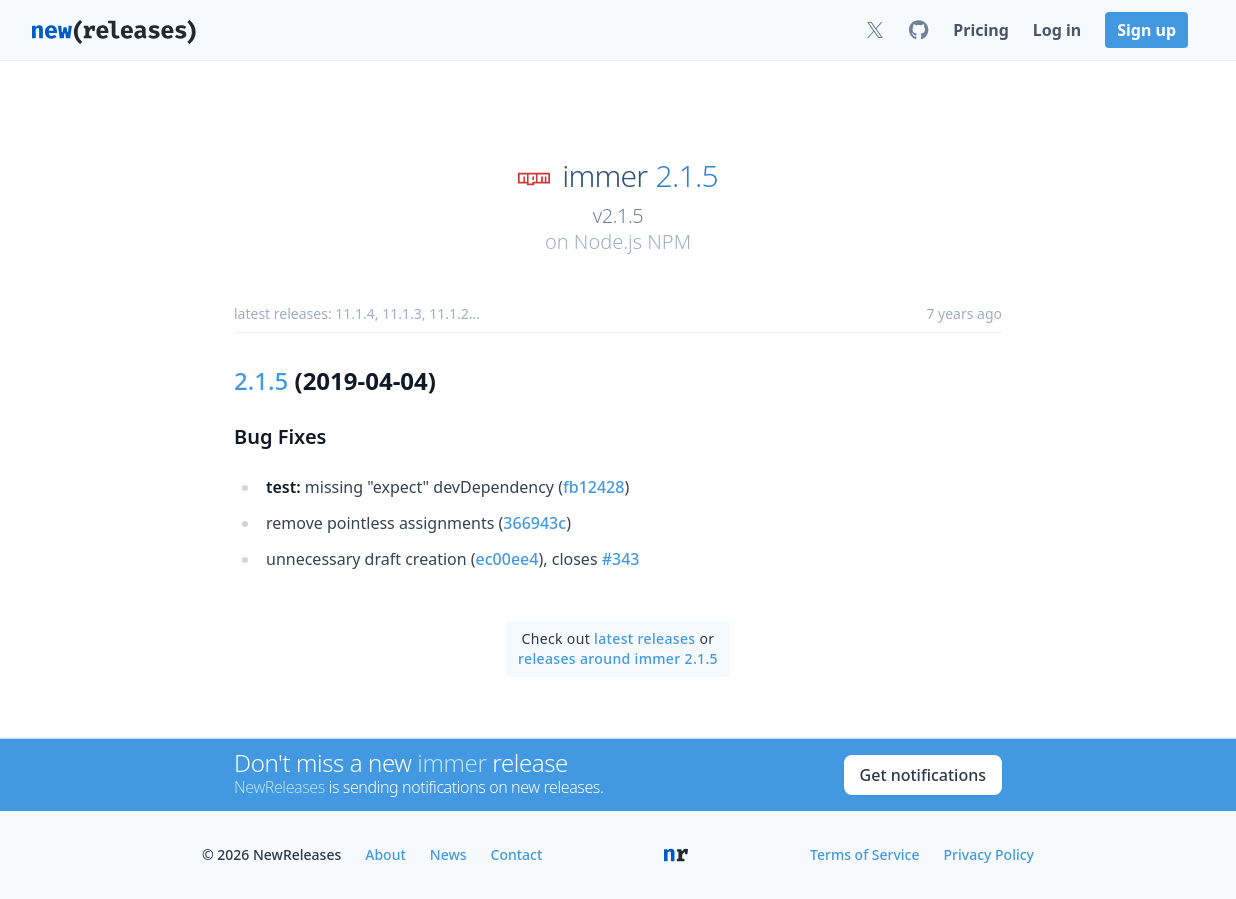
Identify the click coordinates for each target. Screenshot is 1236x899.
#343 (621, 559)
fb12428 (593, 487)
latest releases (644, 638)
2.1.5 (687, 176)
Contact (517, 854)
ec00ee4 (507, 559)
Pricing (980, 30)
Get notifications (923, 775)
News (448, 854)
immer (604, 176)
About (385, 854)
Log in (1057, 30)
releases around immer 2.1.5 (618, 658)
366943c (534, 523)
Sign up (1146, 30)
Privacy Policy (989, 854)
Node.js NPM (632, 241)
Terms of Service (864, 854)
